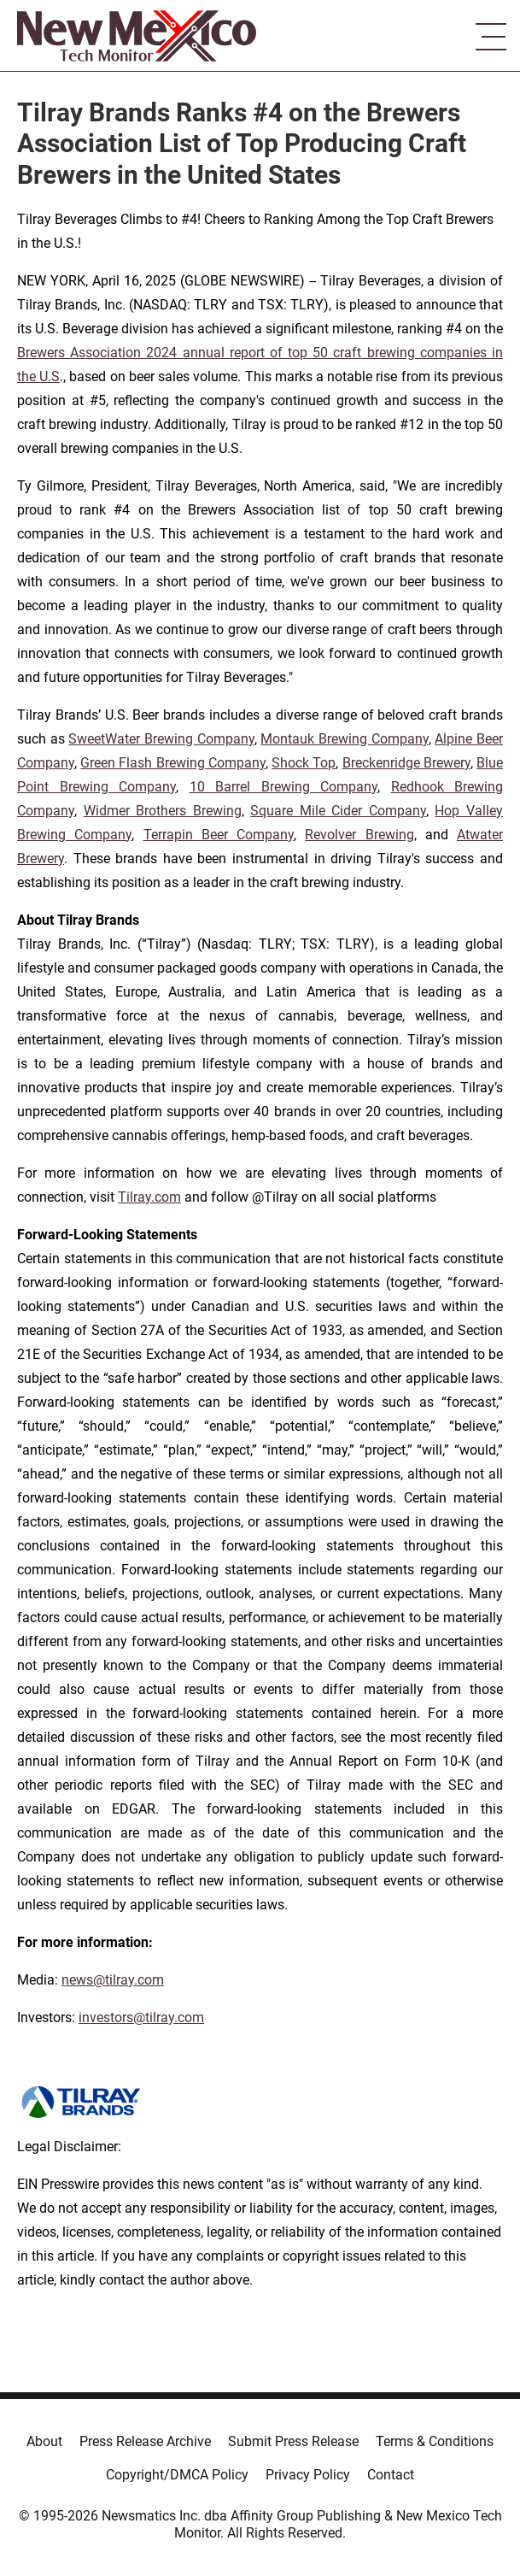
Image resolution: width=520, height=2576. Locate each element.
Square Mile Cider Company (338, 811)
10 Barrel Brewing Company (284, 787)
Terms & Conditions (435, 2441)
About (44, 2441)
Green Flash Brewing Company (173, 763)
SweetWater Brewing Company (161, 739)
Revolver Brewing (359, 834)
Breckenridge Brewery (406, 763)
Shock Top (304, 763)
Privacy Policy (308, 2475)
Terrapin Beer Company (219, 834)
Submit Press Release (293, 2441)
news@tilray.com (112, 1980)
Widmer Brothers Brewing (163, 811)
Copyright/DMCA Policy (177, 2475)
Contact (390, 2475)
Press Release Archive (145, 2441)
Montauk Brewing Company (344, 739)
